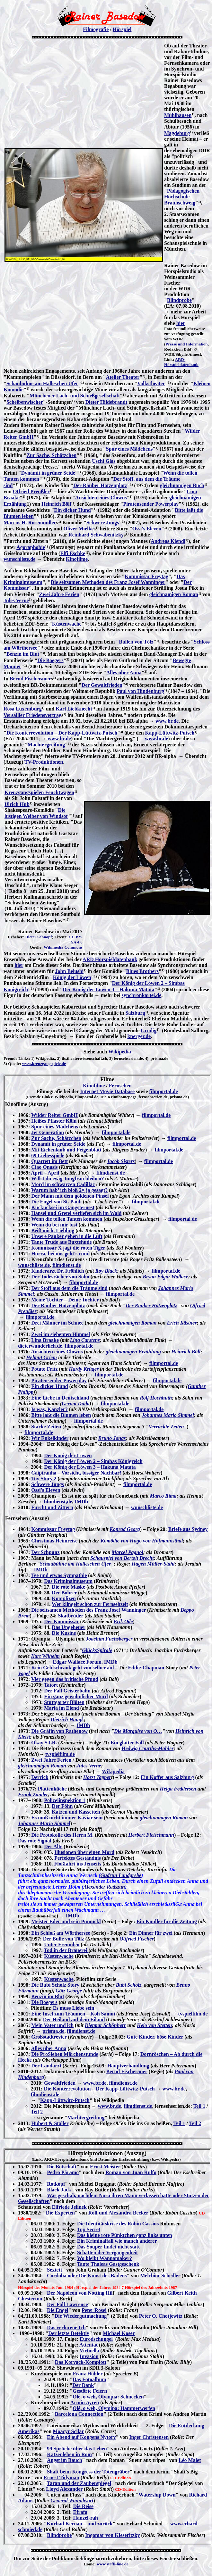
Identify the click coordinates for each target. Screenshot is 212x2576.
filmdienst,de (66, 1265)
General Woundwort (71, 2500)
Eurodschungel (96, 2339)
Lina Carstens (85, 1340)
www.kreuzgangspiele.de (44, 1063)
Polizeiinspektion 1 (64, 1800)
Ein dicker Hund (72, 510)
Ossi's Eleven (146, 528)
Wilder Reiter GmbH (54, 1115)
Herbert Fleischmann (151, 1835)
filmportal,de (79, 1346)
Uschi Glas (103, 461)
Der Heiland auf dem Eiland (74, 2019)
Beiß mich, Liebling (52, 1230)
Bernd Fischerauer (30, 678)
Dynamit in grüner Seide (48, 473)
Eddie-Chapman (146, 1667)
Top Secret (88, 2229)
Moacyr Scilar (68, 2431)
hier (180, 323)
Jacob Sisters (121, 1161)
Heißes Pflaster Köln (53, 1121)
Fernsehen (120, 1085)
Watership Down (157, 2494)
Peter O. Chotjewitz (160, 2316)
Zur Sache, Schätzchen (52, 455)
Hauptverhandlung (128, 2065)
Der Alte (53, 1846)
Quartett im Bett (49, 1161)
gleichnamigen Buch (182, 485)
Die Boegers (50, 660)
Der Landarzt (46, 2065)
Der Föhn (62, 1806)
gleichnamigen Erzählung (133, 1351)
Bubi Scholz (128, 1985)
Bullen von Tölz (136, 641)
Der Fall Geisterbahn (67, 1690)
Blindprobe (179, 300)
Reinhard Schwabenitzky (96, 534)
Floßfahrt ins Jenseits (77, 1863)
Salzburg (135, 1013)
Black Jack (59, 2189)
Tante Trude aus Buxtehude (61, 1242)
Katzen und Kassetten (76, 1812)
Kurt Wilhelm (45, 1656)
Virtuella (89, 2350)
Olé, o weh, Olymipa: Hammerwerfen (114, 2408)
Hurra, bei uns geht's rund (60, 1253)
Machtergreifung (46, 744)
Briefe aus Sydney (188, 1529)
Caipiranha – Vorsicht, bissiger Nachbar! (76, 1472)
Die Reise (83, 2506)
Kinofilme (77, 559)
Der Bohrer (64, 1592)
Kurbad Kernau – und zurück (79, 2523)
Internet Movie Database (107, 1091)
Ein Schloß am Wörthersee (60, 1933)
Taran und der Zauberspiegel (79, 2483)
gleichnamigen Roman (173, 594)
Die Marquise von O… (138, 1731)
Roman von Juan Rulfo (130, 2172)
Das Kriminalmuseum (68, 1581)
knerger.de (139, 1036)
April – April (45, 1173)
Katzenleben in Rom (69, 2454)
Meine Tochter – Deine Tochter (65, 1299)
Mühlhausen (177, 115)
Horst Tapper (97, 1777)
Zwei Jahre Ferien (59, 594)
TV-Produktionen (43, 762)
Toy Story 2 (44, 1478)
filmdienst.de (110, 1173)
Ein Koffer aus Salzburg (167, 1777)
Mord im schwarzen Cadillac (63, 1184)
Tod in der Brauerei (66, 1950)
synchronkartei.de (142, 995)
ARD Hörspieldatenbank (110, 959)
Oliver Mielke (78, 528)
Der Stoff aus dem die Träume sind (69, 1288)
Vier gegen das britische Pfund (64, 1679)
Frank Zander (33, 1794)
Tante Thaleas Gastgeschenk (108, 2264)
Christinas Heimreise (54, 1540)
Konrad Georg (125, 1529)
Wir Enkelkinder (49, 1438)
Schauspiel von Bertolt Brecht (122, 1558)
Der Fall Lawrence (67, 2304)
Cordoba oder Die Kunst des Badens (87, 2275)
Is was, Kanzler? (49, 1409)
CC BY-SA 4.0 (76, 939)
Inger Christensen (149, 2437)
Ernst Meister (105, 2166)
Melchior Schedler (160, 2275)
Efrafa (80, 2512)
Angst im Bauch (64, 2460)
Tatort (51, 1685)
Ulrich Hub (17, 804)
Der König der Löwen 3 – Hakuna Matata (108, 989)
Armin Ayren (84, 2402)
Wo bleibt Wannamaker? (104, 2258)
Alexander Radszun (104, 1887)
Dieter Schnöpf (38, 937)
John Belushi (69, 971)
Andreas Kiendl (168, 541)
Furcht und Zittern (52, 1507)
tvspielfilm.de (60, 1754)
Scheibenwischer (24, 402)
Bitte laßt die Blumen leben (61, 1415)
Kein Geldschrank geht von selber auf (72, 1667)
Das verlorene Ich (66, 2327)
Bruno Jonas (112, 1438)
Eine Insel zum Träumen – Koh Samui (73, 2013)
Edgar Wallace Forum (77, 1662)
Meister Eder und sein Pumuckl (66, 1921)
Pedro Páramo (63, 2172)
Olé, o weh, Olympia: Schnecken (108, 2396)
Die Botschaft (61, 2166)
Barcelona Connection (79, 2414)
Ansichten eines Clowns (101, 497)
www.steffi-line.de (112, 2564)
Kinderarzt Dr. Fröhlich (57, 1271)
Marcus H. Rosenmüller (30, 522)
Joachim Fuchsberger (109, 1638)
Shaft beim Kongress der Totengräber (88, 2471)
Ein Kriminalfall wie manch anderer (117, 2241)
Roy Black (106, 1271)
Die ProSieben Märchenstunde (64, 2054)
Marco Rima (163, 1496)
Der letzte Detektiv (68, 2333)
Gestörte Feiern (90, 2391)
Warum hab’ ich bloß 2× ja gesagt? (69, 1190)
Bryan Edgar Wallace (165, 1276)
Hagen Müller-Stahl (153, 1563)
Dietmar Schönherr (105, 2025)
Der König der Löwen (68, 1455)
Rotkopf (56, 2184)
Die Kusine (64, 1633)
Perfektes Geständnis (77, 1858)
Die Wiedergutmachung (81, 2316)
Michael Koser (119, 2333)
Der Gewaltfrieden (102, 685)
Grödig (148, 1030)
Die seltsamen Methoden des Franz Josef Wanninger (108, 582)
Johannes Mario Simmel (168, 1415)
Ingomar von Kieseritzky (112, 2535)
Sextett (54, 2270)
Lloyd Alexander (64, 2489)
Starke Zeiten (46, 1426)
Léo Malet (190, 2460)
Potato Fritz (44, 1369)
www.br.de (167, 721)
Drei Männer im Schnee (57, 1322)
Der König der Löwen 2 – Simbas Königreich (93, 1461)
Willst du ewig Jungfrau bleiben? (67, 1178)
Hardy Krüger (84, 1369)
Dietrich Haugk (67, 1719)
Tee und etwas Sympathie (59, 1575)
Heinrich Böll (56, 504)
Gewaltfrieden (59, 2083)
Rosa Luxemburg (23, 708)
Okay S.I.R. (44, 1742)
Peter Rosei (94, 2310)
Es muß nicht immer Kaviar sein (66, 1817)
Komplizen (64, 1598)
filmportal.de (163, 1091)
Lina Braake (45, 1340)
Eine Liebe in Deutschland (60, 1397)
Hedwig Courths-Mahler (147, 1748)
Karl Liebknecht (74, 708)
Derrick (39, 1777)
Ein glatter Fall (127, 1742)
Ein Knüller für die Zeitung (167, 1921)
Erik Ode (123, 1621)
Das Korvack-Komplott (80, 2362)
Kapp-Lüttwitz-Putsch (170, 732)
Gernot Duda (76, 1403)
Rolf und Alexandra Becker (118, 2212)
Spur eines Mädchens (129, 449)
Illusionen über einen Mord (84, 1852)
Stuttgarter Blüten (64, 1702)
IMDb (81, 1501)
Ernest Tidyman (61, 2477)
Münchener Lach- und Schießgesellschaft (75, 395)
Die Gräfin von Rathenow (59, 1731)
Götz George (69, 1990)
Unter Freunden (61, 1944)
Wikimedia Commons (63, 947)
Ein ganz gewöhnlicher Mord (76, 1696)
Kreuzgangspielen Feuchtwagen (39, 792)
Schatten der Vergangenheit (107, 2252)
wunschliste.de (19, 559)
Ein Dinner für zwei (150, 1933)
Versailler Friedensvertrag (32, 715)
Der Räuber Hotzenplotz (100, 485)
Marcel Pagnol (127, 1552)
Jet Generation (47, 1132)
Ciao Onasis (44, 1167)
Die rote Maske (68, 1587)
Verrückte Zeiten (166, 1426)
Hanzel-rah (85, 2518)
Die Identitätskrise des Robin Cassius (118, 2223)
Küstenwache (67, 624)
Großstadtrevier (48, 2037)
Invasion (89, 2356)
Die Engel (57, 2310)
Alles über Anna (124, 672)
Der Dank (83, 2385)
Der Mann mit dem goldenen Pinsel (70, 1196)
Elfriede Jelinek (69, 2207)
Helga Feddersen (178, 1788)
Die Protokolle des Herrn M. (62, 1835)
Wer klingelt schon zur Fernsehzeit (90, 1604)
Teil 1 (199, 2106)
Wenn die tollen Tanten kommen (66, 1219)
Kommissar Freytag (146, 576)
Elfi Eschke (72, 553)
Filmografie (96, 29)
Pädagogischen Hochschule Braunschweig (181, 196)
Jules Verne (16, 600)
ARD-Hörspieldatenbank (181, 362)
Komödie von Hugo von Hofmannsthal (142, 1540)
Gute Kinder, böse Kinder (155, 2037)
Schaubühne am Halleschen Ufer (42, 383)
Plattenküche (52, 1788)
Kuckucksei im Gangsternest (62, 1207)
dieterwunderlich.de (40, 1346)
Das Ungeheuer (68, 1627)
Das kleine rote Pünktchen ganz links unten (124, 2235)
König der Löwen (72, 977)
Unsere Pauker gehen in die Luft (66, 1236)
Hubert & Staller (49, 2123)
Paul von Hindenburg (140, 691)
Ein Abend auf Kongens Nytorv (81, 2437)
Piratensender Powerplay (151, 504)
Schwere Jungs (102, 522)
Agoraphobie (30, 547)
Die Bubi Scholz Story (55, 1985)
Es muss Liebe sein (73, 2008)
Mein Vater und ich (52, 2025)
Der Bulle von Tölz (63, 1938)
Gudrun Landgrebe (121, 1875)
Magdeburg (177, 133)
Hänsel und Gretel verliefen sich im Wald (76, 1213)
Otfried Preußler (31, 491)
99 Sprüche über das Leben (77, 2448)
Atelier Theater (123, 377)
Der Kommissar (61, 1621)
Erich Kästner (182, 1322)
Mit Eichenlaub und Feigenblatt (66, 1149)
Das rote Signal (34, 1840)
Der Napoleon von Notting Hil (79, 2293)
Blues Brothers (142, 971)
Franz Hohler (88, 2373)
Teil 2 (37, 2112)
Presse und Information (186, 344)
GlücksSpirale (97, 1650)
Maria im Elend (61, 1708)
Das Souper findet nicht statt (108, 2246)
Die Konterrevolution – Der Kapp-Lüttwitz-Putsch (61, 732)
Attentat (88, 2344)
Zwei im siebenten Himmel (60, 1334)
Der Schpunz (45, 1552)
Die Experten (60, 2212)
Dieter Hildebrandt (106, 402)
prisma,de (53, 2031)
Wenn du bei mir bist (54, 1224)
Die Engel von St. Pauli (56, 1201)
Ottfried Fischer (136, 1938)
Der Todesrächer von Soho (60, 1276)
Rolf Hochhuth (156, 1397)
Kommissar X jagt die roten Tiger (68, 1248)
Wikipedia (119, 1051)
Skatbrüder (70, 1615)
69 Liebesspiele (47, 1155)
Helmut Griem (41, 1357)
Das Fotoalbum (89, 2379)
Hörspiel (122, 29)
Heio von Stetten (154, 2025)
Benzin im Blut (22, 654)
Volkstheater (151, 383)
